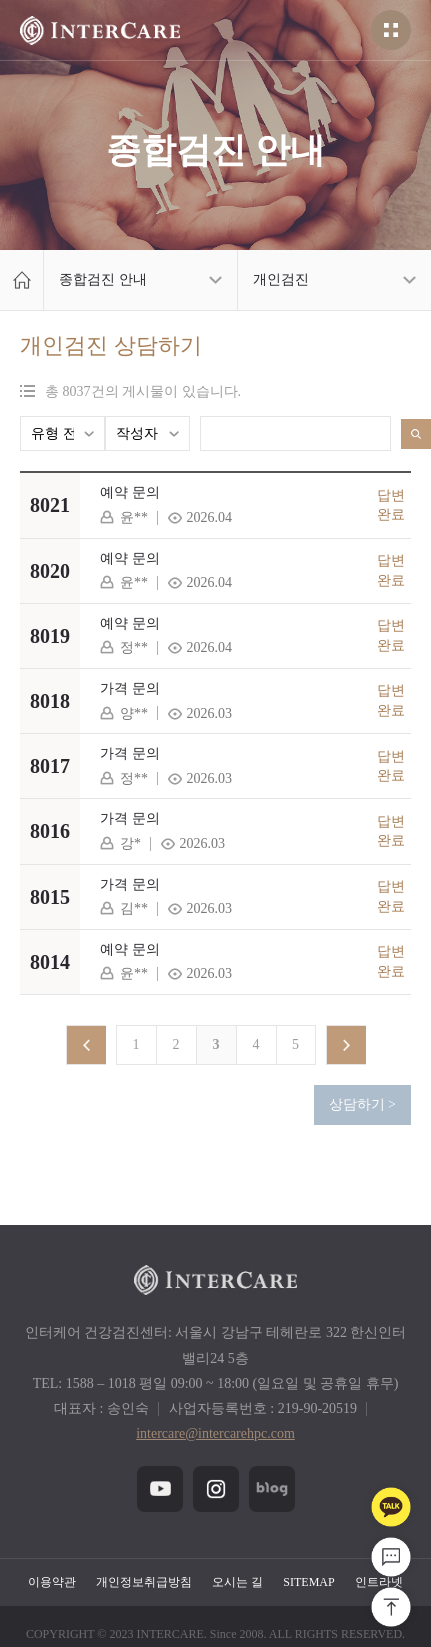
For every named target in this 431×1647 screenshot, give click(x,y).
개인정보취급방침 (144, 1582)
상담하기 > (362, 1104)
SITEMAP (308, 1582)
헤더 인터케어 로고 (100, 30)
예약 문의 (130, 492)
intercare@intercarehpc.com (215, 1433)
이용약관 (52, 1582)
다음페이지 (346, 1045)
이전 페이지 (86, 1045)
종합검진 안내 (103, 279)
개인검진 (281, 279)
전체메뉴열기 (391, 30)
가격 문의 (130, 688)
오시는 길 (237, 1582)
